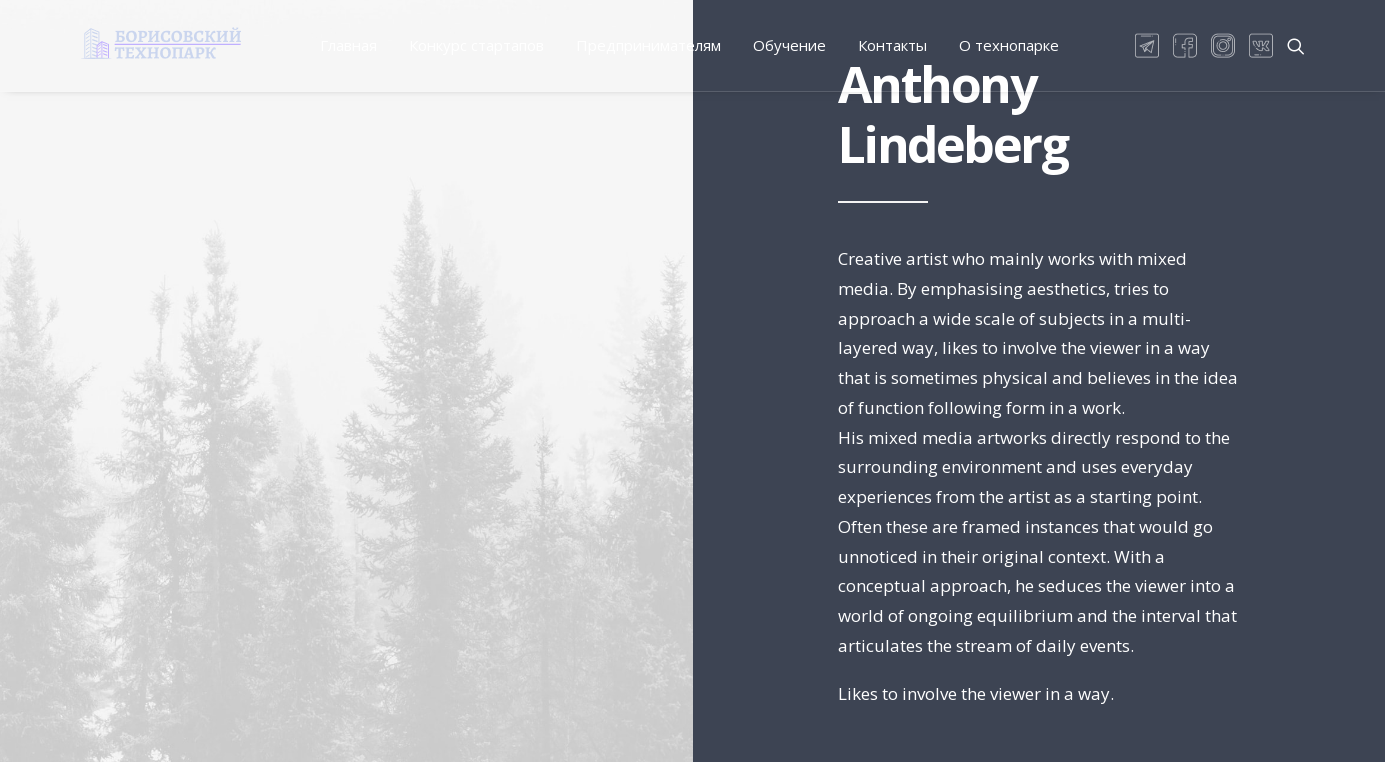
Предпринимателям (648, 45)
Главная (348, 45)
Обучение (789, 45)
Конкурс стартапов (476, 45)
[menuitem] (348, 45)
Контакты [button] (892, 45)
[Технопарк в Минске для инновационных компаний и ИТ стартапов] (161, 43)
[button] (1150, 45)
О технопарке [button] (1009, 45)
